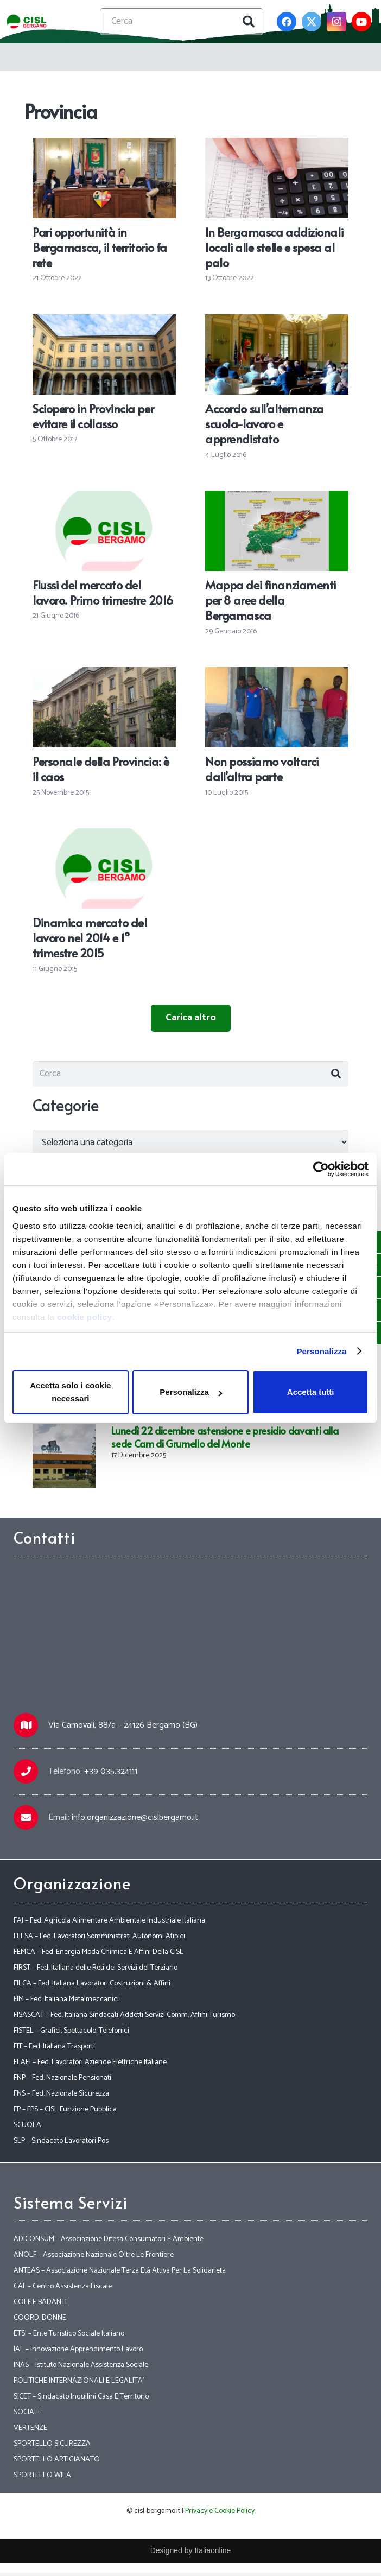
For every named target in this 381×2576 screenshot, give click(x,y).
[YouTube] (361, 21)
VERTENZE (30, 2431)
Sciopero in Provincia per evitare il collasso (93, 416)
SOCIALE (28, 2415)
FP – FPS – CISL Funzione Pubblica (65, 2113)
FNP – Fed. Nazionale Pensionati (62, 2081)
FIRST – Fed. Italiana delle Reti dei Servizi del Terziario (95, 1971)
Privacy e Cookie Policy (220, 2514)
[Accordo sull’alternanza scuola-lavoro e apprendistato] (276, 322)
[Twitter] (311, 21)
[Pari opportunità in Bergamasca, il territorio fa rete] (104, 145)
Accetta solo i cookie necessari (70, 1392)
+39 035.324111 (110, 1775)
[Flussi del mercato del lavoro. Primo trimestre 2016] (104, 498)
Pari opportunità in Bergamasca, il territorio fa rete (100, 247)
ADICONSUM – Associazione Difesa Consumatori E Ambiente (109, 2242)
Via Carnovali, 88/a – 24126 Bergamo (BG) (123, 1729)
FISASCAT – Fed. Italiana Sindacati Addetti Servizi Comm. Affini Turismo (124, 2018)
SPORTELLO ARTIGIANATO (57, 2463)
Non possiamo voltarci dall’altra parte (262, 768)
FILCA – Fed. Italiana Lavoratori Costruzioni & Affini (92, 1987)
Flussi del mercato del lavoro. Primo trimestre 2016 (103, 592)
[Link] (28, 21)
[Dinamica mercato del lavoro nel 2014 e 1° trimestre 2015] (104, 836)
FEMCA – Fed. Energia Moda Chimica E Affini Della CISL (98, 1955)
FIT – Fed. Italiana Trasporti (54, 2050)
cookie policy (84, 1317)
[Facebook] (286, 21)
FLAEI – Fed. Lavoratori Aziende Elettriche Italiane (90, 2065)
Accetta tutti (310, 1392)
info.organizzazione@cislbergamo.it (135, 1821)
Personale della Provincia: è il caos (101, 768)
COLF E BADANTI (40, 2305)
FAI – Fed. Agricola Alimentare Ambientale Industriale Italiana (109, 1924)
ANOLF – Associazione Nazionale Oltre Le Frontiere (94, 2258)
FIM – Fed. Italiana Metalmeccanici (66, 2002)
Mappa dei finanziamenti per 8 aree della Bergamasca (270, 599)
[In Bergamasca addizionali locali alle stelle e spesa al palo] (276, 145)
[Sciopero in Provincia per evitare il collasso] (104, 322)
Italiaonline (212, 2553)
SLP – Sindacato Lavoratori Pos (61, 2144)
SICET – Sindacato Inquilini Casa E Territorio (81, 2400)
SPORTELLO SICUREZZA (52, 2447)
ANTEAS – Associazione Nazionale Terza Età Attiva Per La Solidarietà (120, 2274)
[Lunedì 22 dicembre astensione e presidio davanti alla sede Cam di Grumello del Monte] (64, 1435)
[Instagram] (336, 21)
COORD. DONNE (40, 2321)
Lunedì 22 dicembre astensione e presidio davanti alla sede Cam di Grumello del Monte (224, 1440)
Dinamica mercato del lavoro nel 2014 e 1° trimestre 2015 (90, 937)
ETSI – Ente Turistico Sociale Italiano (69, 2337)
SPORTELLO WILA (42, 2478)
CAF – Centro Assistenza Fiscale (63, 2289)
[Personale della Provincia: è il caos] (104, 675)
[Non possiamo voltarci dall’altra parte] (276, 675)
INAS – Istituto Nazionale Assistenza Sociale (81, 2368)
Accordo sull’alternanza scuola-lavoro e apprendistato (264, 423)
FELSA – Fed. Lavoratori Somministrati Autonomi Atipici (99, 1939)
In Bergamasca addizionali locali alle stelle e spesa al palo (274, 247)
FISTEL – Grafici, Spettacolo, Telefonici (71, 2034)
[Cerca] (181, 21)
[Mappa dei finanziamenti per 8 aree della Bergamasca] (276, 498)
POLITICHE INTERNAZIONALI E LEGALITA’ (79, 2384)
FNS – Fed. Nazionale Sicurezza (61, 2097)
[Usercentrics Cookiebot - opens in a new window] (321, 1169)
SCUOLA (27, 2128)
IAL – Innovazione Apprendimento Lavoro (78, 2352)
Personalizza (321, 1351)
